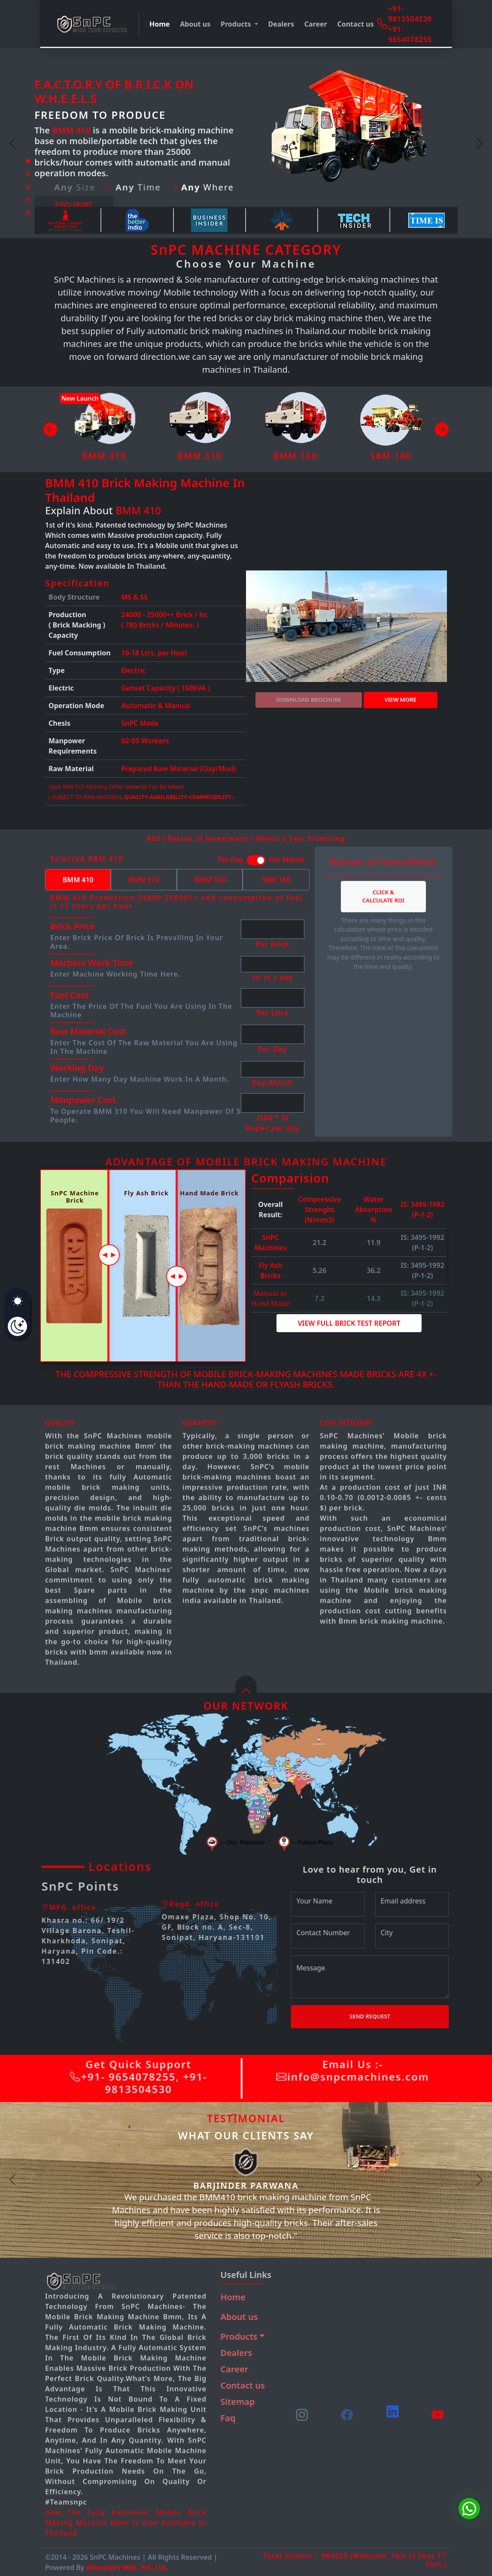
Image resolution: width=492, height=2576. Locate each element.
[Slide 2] (28, 174)
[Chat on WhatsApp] (469, 2508)
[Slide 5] (28, 212)
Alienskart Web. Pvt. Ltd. (127, 2567)
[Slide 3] (28, 187)
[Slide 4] (28, 199)
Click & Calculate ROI (383, 896)
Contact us (355, 24)
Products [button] (237, 24)
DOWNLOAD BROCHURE (308, 699)
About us (195, 24)
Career (315, 24)
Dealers (281, 24)
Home (159, 24)
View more (400, 699)
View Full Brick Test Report (349, 1323)
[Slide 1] (28, 161)
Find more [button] (74, 204)
